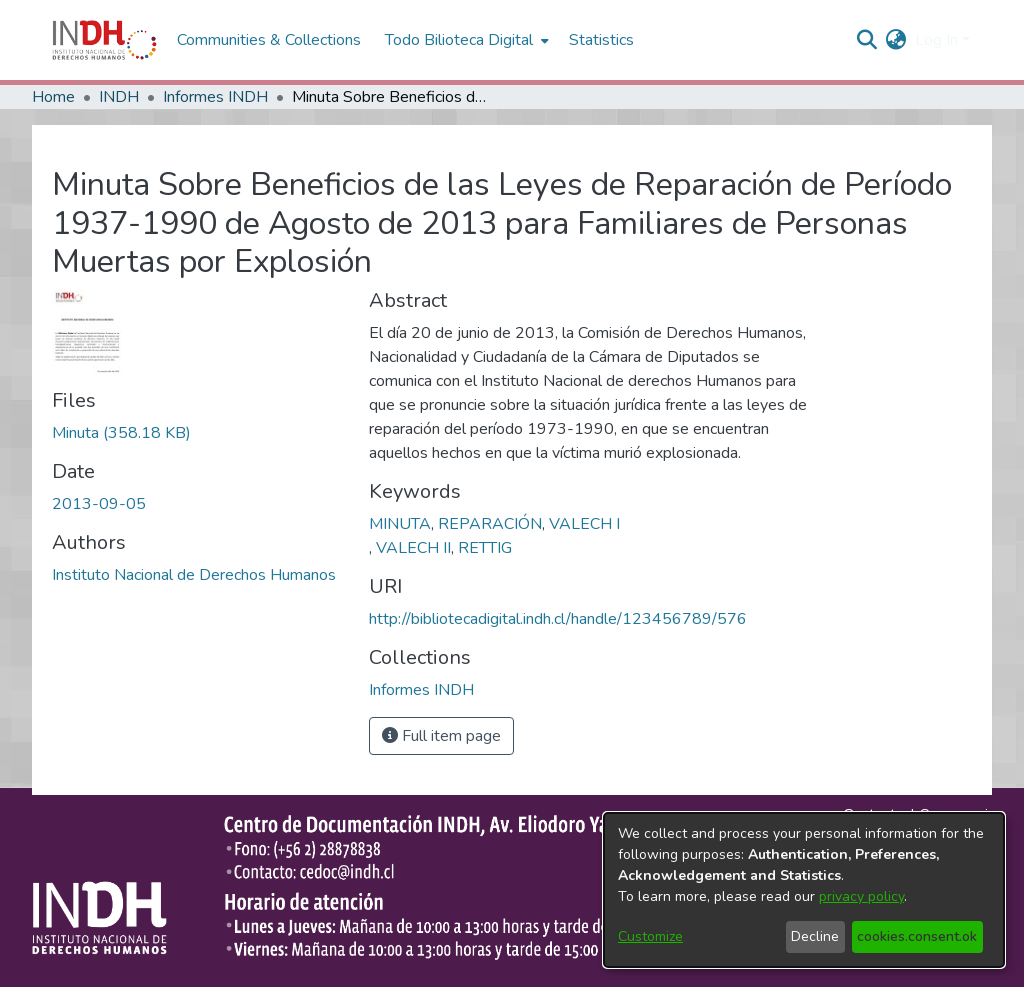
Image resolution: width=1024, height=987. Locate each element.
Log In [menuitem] (936, 40)
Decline (815, 936)
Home (53, 97)
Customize (650, 936)
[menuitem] (896, 40)
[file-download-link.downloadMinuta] (121, 433)
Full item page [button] (441, 736)
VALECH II (413, 548)
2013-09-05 (99, 504)
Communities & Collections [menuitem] (269, 40)
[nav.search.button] (867, 40)
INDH (119, 97)
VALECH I (584, 524)
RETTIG (485, 548)
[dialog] (804, 890)
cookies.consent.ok (917, 936)
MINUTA (400, 524)
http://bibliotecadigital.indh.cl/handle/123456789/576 (558, 619)
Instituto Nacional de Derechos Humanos (194, 575)
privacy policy (861, 896)
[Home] (104, 40)
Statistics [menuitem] (601, 40)
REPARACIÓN (490, 524)
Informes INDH (215, 97)
